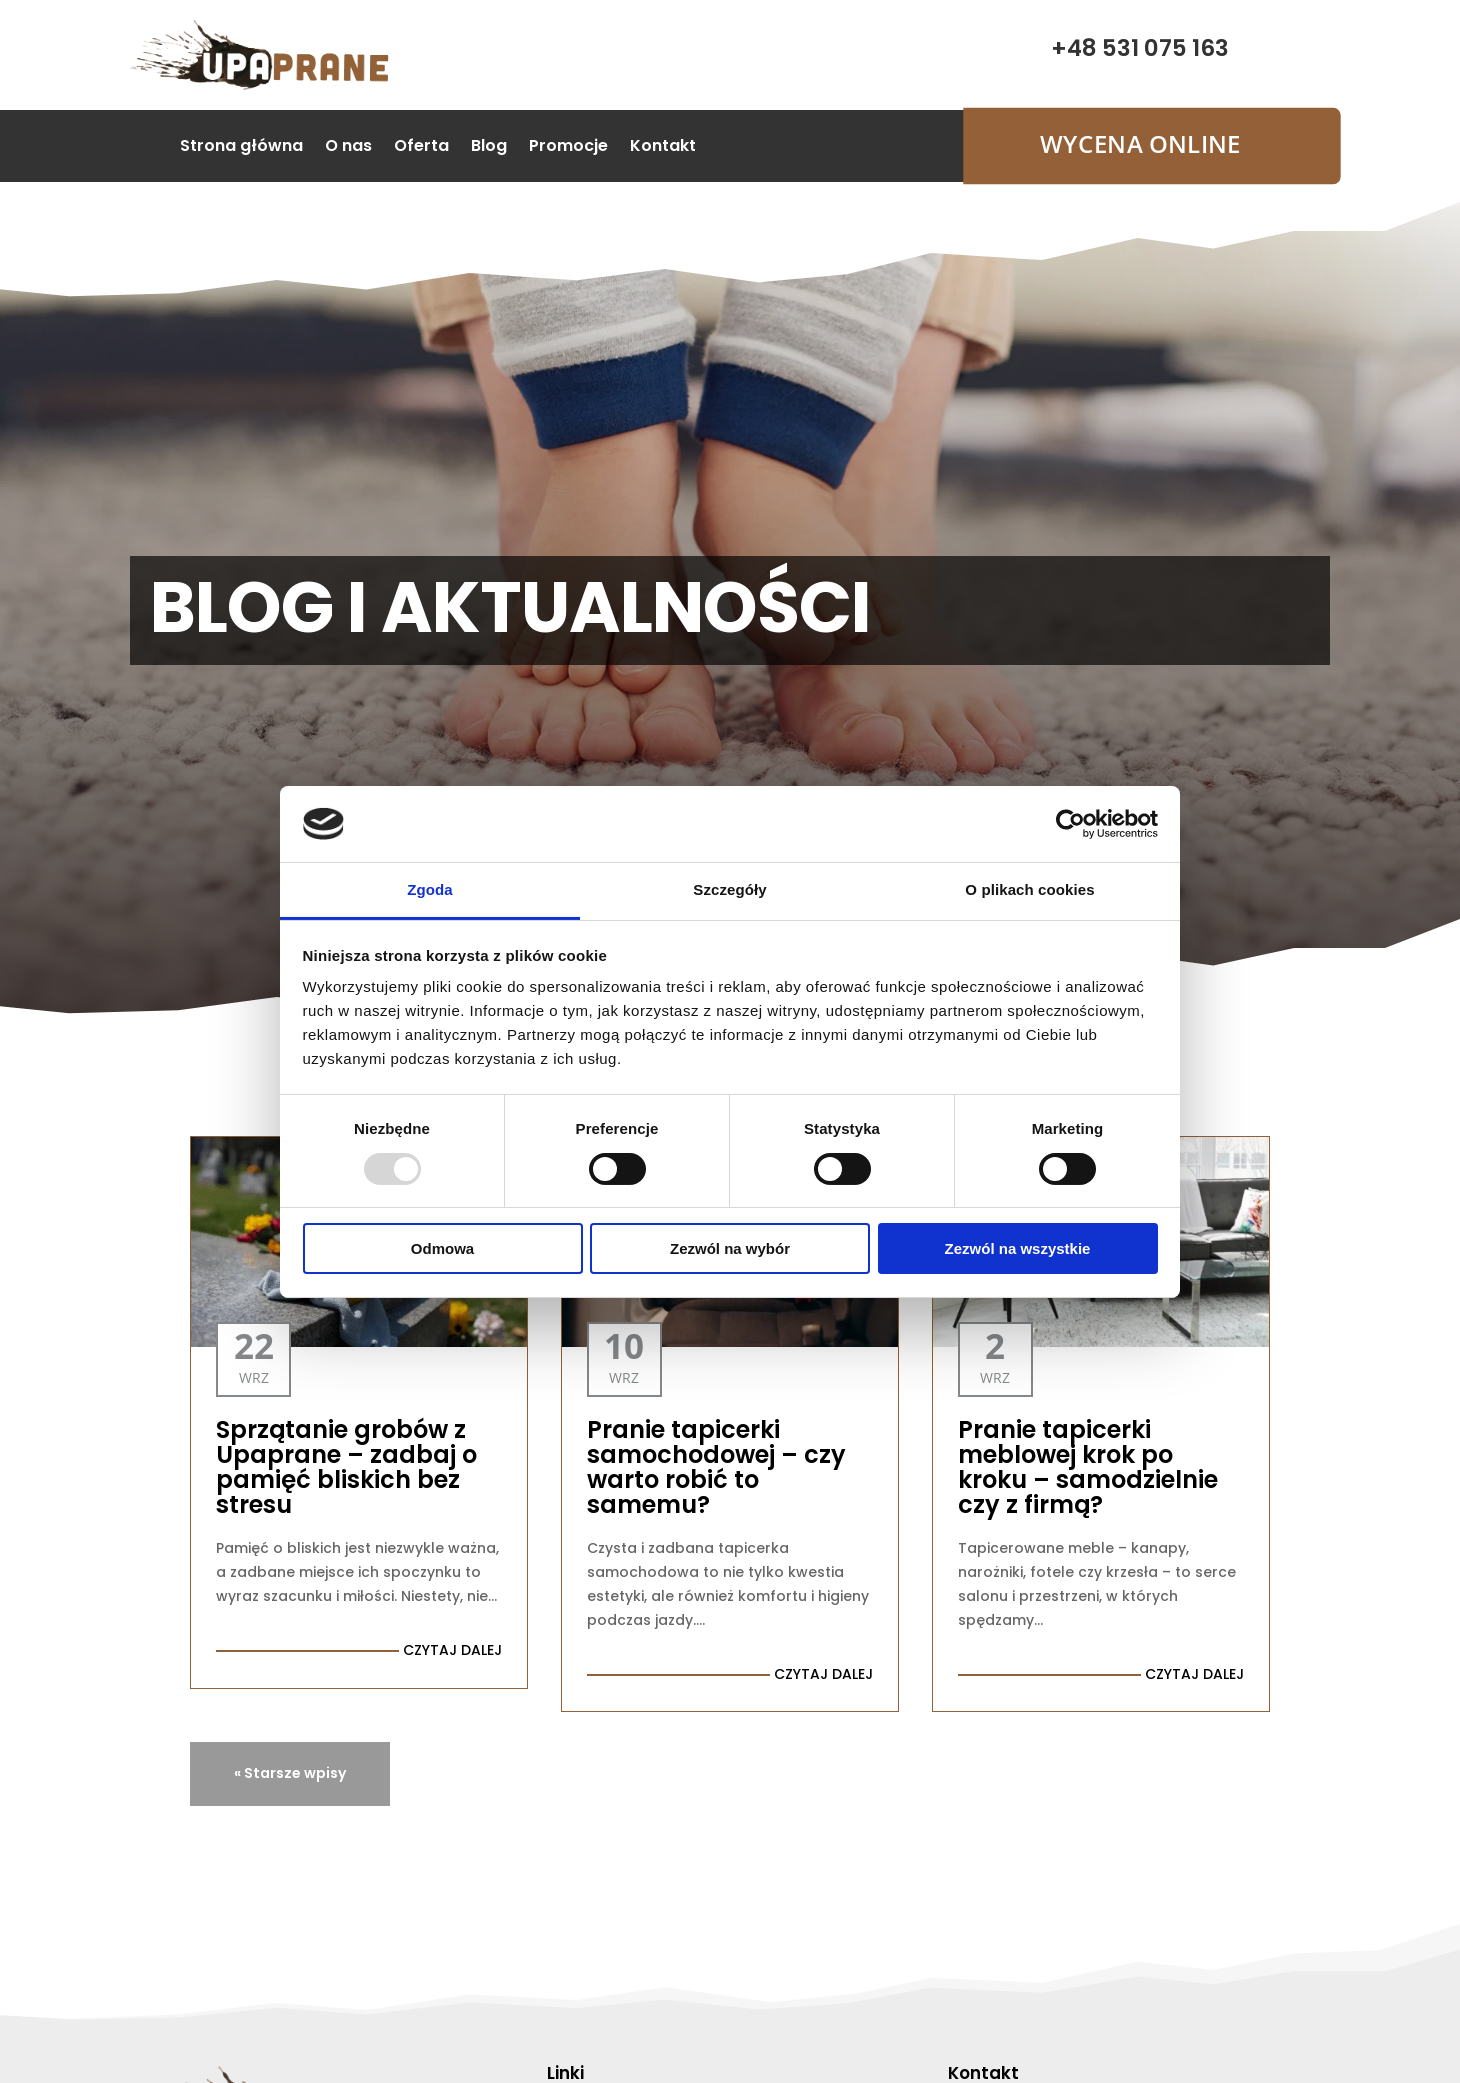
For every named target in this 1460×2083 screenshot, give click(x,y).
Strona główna (241, 148)
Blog (489, 148)
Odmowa (442, 1248)
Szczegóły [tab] (729, 889)
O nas (348, 148)
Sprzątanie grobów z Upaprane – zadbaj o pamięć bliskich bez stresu (346, 1467)
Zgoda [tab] (430, 889)
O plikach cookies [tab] (1029, 889)
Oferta (421, 148)
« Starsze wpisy (290, 1773)
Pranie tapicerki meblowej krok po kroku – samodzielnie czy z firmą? (1088, 1467)
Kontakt (663, 148)
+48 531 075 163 (1140, 48)
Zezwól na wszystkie (1018, 1248)
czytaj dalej (452, 1650)
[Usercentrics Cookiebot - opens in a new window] (1070, 824)
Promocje (568, 148)
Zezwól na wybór (730, 1248)
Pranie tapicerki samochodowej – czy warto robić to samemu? (716, 1467)
